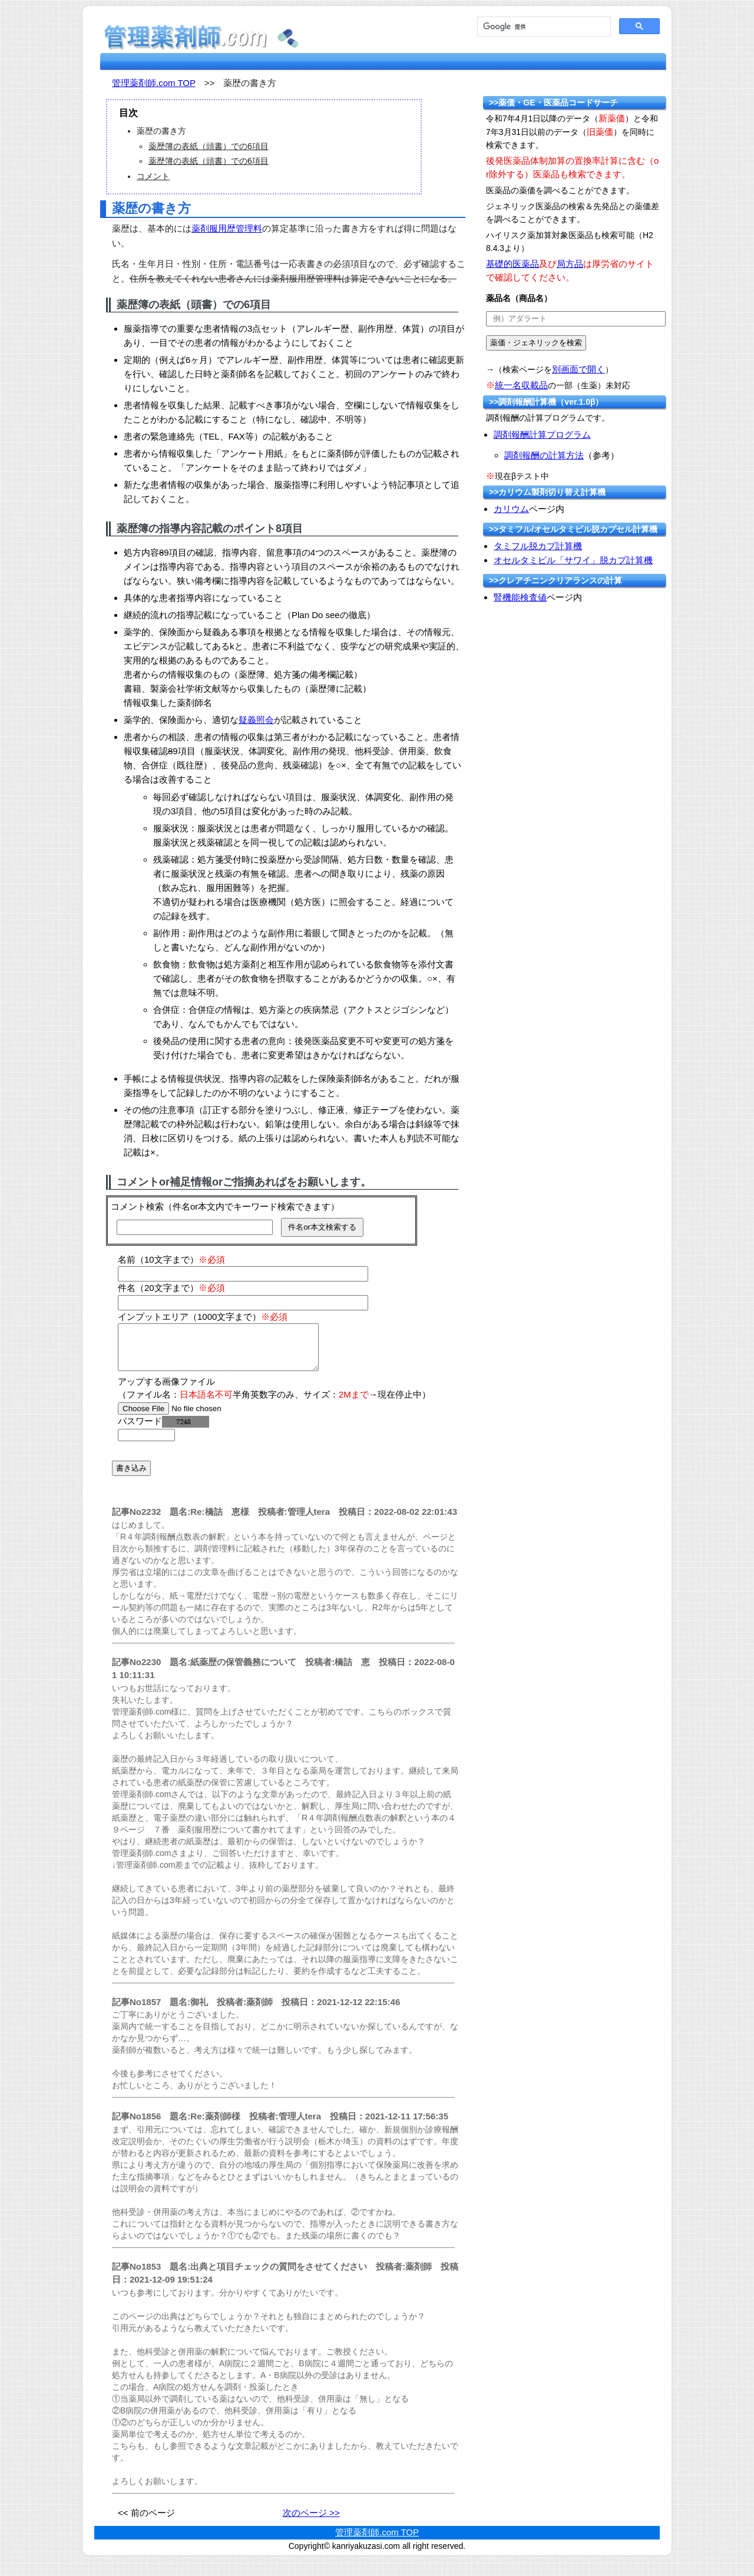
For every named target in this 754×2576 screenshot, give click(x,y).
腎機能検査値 (520, 597)
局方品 (570, 264)
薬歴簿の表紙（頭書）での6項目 (208, 146)
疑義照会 (256, 720)
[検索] (543, 26)
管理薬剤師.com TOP (154, 83)
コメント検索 (137, 1206)
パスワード (163, 1430)
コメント (153, 176)
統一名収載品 (521, 385)
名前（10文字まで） (171, 1259)
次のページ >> (311, 2521)
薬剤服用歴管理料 (226, 228)
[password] (146, 1444)
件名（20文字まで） (171, 1288)
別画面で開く (578, 369)
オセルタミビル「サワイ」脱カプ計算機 (573, 560)
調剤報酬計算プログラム (542, 435)
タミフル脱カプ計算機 (538, 546)
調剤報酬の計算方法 (544, 455)
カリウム (511, 509)
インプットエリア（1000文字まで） (202, 1317)
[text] (576, 318)
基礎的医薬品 (512, 264)
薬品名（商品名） (519, 298)
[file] (192, 1417)
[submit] (536, 343)
